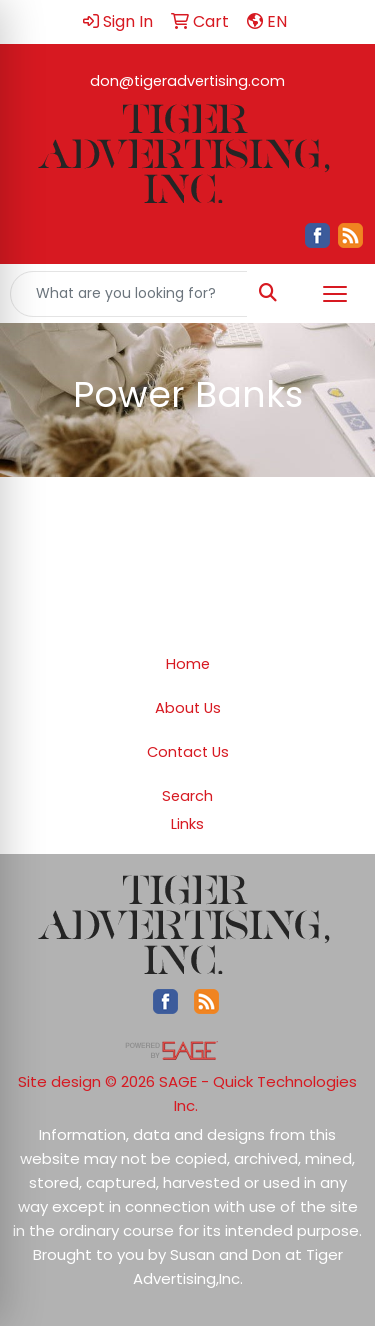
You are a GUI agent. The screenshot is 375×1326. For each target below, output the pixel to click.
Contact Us (188, 752)
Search (187, 796)
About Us (188, 708)
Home (188, 664)
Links (187, 824)
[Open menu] (335, 294)
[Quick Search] (129, 294)
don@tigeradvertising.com (187, 81)
